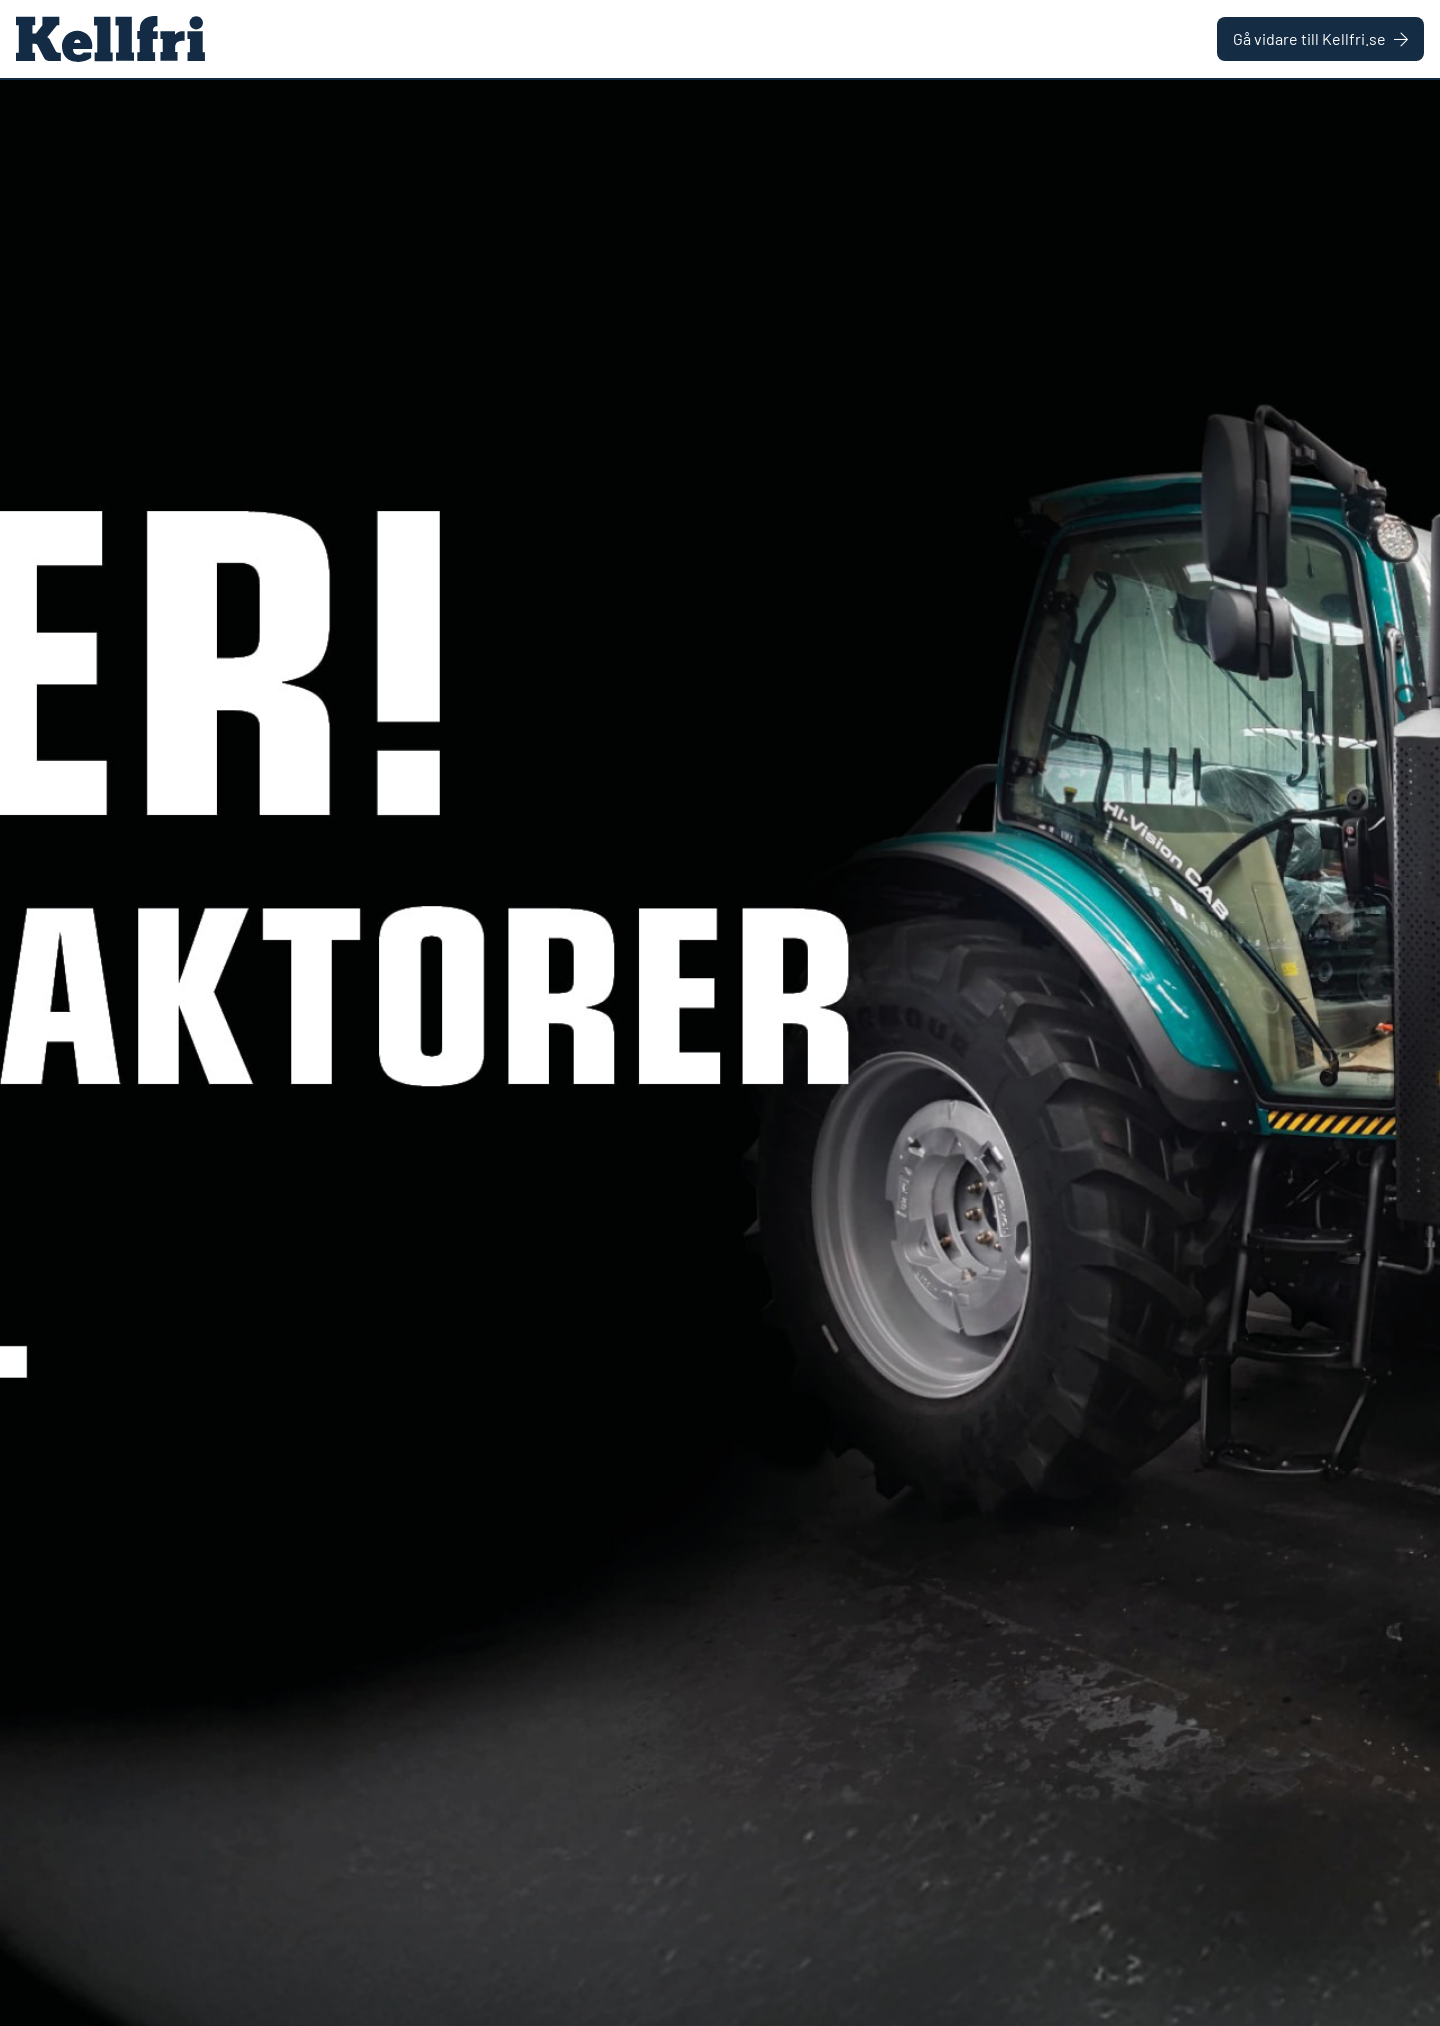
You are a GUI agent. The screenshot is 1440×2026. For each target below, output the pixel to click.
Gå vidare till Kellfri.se (1320, 38)
